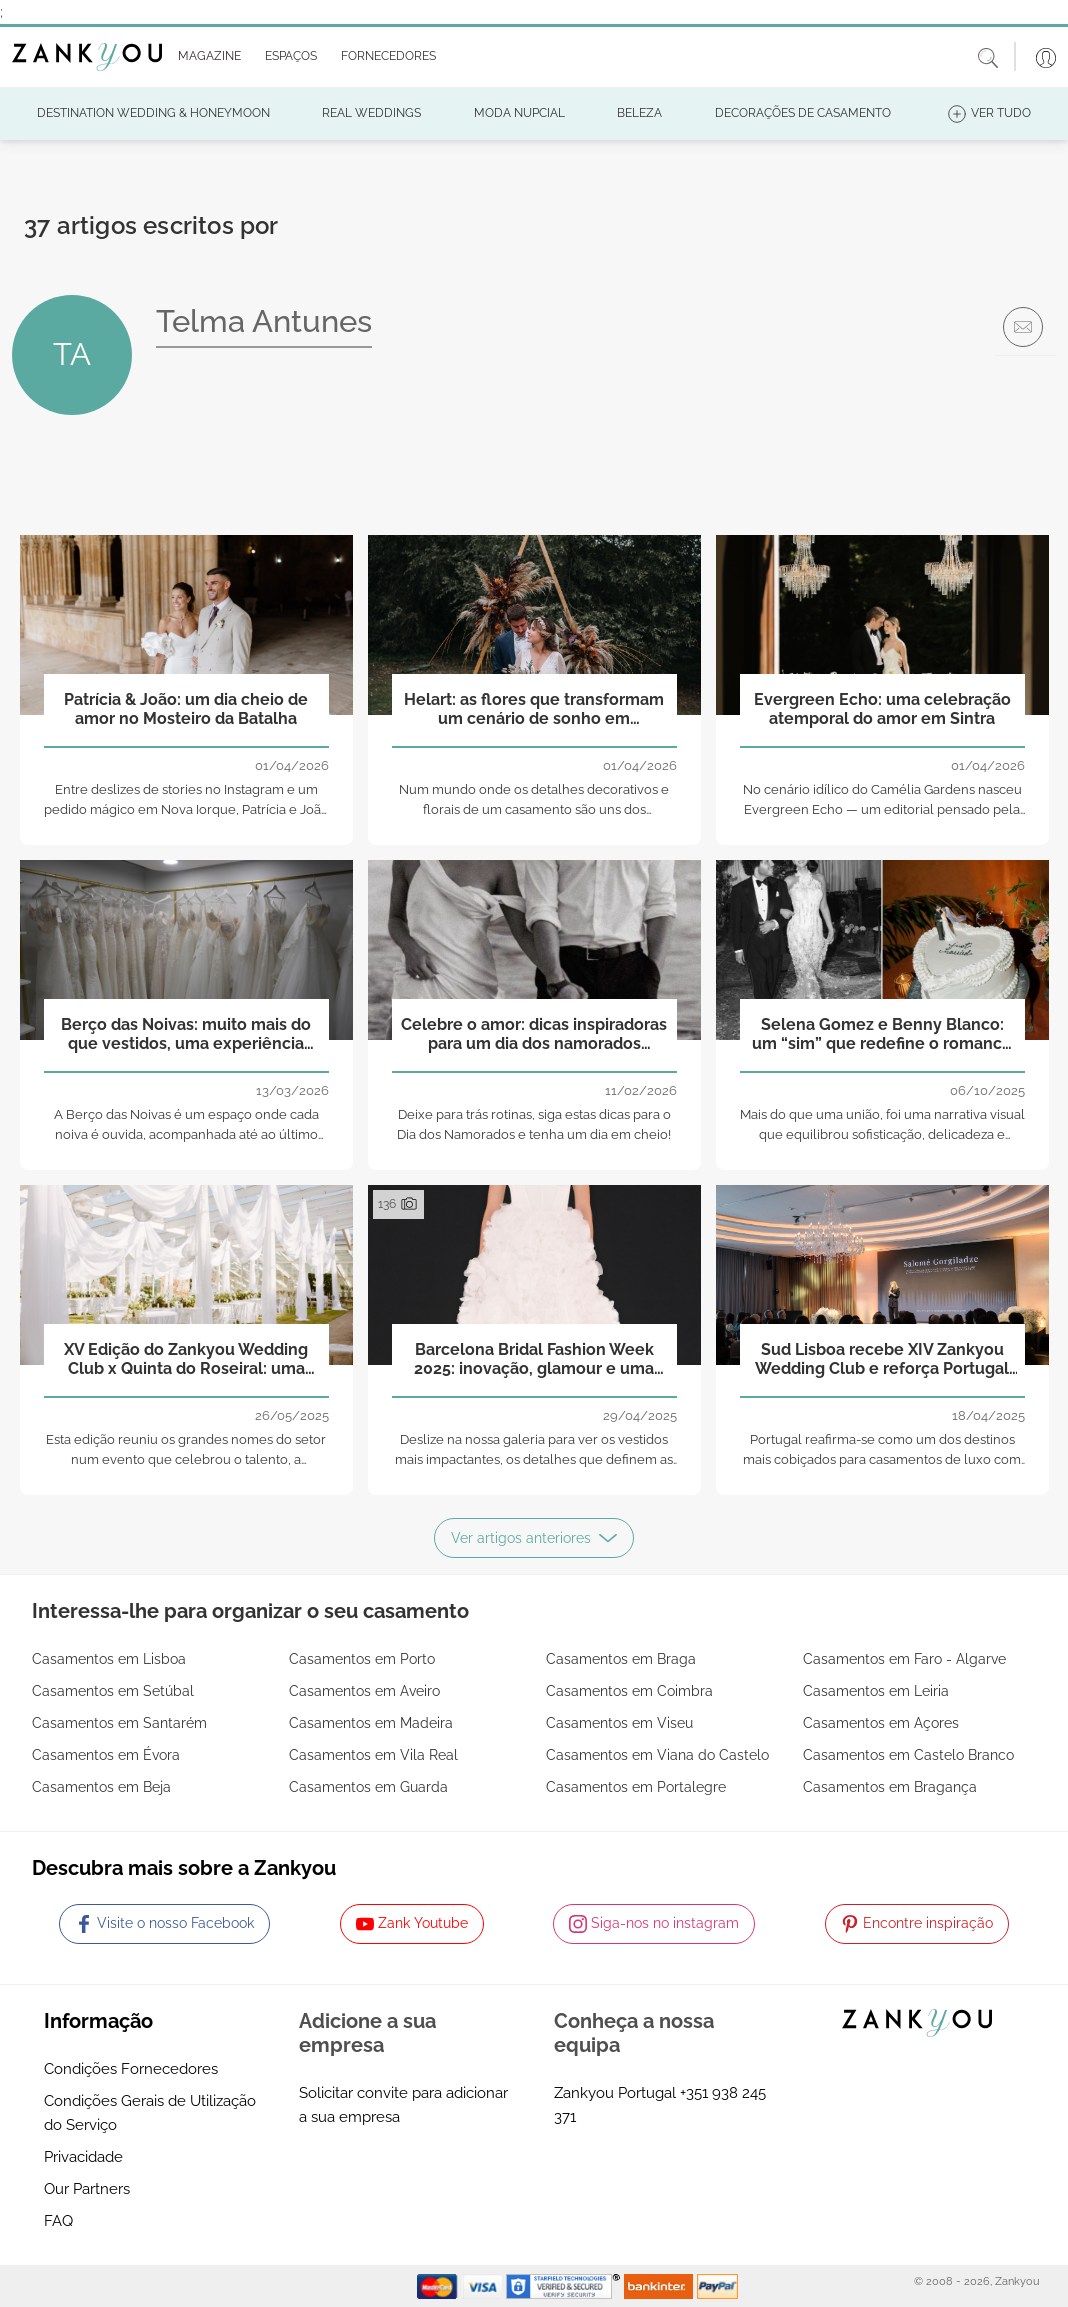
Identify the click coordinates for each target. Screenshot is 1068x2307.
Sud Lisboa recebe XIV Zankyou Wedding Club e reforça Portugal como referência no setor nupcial (882, 1360)
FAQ (58, 2221)
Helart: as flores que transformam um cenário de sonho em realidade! (534, 710)
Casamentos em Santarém (119, 1723)
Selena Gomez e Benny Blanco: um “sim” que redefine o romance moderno (882, 1035)
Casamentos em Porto (362, 1659)
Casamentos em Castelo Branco (908, 1755)
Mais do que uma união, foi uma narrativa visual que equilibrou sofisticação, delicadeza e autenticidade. (882, 1135)
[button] (205, 57)
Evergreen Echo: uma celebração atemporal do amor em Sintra (882, 709)
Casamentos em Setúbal (113, 1691)
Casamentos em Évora (106, 1755)
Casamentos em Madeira (371, 1723)
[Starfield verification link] (565, 2285)
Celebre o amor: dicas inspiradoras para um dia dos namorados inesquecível (534, 1035)
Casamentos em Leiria (876, 1691)
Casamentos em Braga (621, 1659)
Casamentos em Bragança (890, 1787)
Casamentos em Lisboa (109, 1659)
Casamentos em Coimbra (629, 1691)
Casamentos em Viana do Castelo (657, 1755)
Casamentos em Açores (881, 1723)
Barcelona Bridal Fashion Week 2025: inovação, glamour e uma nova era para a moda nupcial (534, 1360)
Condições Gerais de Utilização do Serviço (150, 2113)
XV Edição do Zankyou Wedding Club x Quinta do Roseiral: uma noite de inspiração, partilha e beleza (186, 1360)
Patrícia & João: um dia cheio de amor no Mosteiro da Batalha (186, 709)
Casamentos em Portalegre (636, 1787)
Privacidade (83, 2157)
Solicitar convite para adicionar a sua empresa (403, 2105)
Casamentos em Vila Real (373, 1755)
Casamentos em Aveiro (364, 1691)
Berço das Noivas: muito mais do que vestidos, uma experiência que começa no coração (186, 1035)
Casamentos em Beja (101, 1787)
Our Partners (87, 2189)
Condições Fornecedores (131, 2069)
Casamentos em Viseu (619, 1723)
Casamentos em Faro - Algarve (904, 1659)
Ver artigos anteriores (534, 1538)
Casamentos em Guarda (368, 1787)
